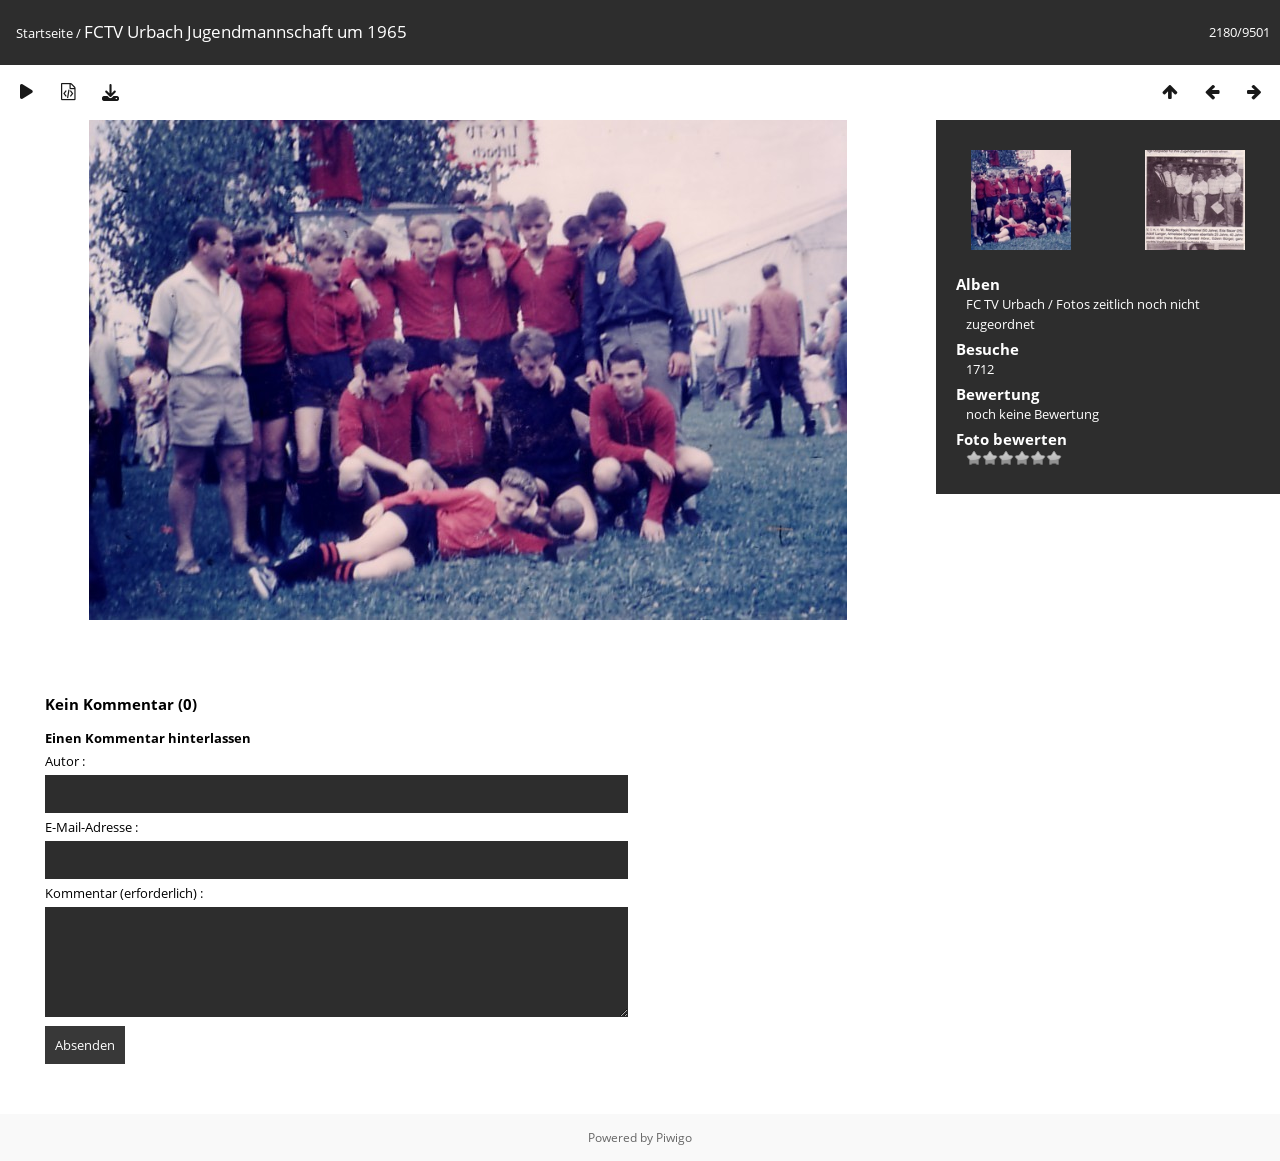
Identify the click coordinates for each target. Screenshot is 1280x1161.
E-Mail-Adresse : (91, 827)
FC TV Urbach (1005, 304)
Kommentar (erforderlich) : (124, 893)
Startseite (44, 33)
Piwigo (674, 1137)
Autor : (65, 761)
